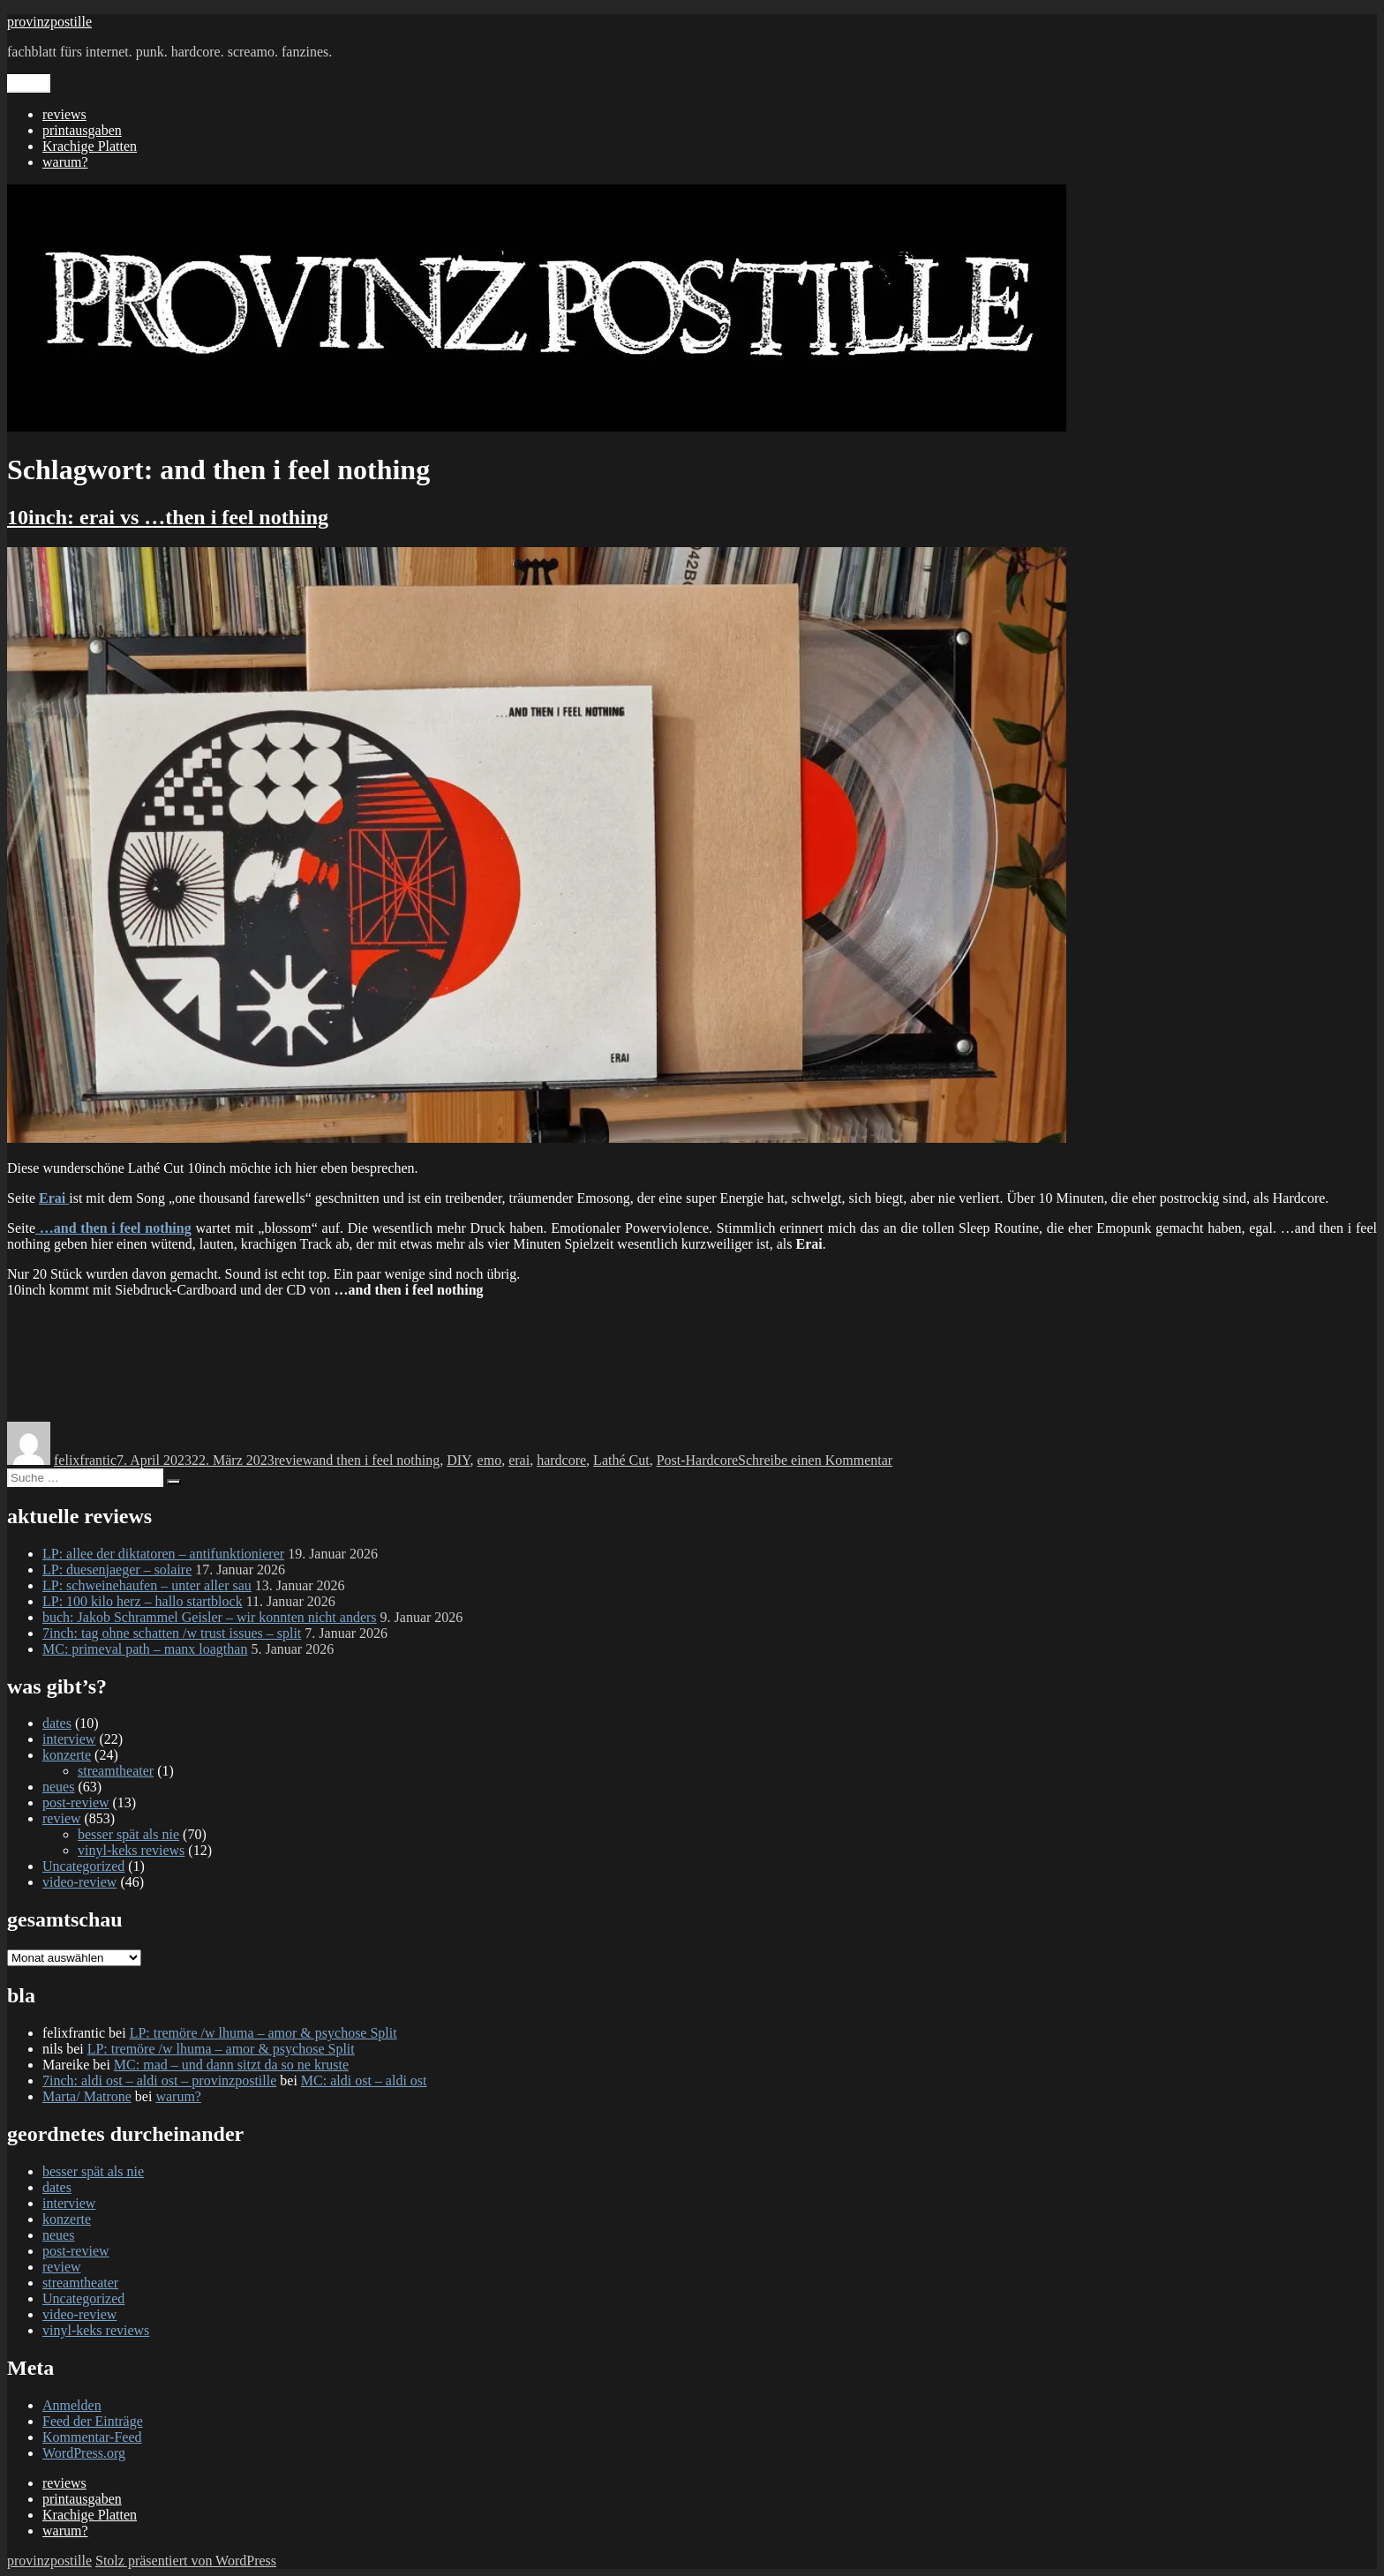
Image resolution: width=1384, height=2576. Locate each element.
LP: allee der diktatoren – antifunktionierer (163, 1553)
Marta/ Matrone (87, 2096)
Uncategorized (83, 1866)
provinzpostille (49, 21)
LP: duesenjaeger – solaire (117, 1569)
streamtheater (116, 1770)
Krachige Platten (89, 146)
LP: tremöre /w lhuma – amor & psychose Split (263, 2032)
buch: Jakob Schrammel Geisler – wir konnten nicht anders (209, 1617)
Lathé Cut (621, 1460)
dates (56, 1723)
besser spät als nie (128, 1834)
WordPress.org (83, 2452)
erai (519, 1460)
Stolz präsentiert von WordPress (185, 2560)
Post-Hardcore (697, 1460)
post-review (75, 1802)
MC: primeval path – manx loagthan (144, 1648)
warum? (65, 161)
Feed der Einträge (92, 2421)
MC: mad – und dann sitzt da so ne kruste (231, 2064)
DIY (458, 1460)
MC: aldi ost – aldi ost (364, 2080)
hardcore (561, 1460)
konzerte (66, 1754)
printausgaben (82, 130)
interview (68, 1738)
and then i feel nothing (376, 1460)
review (294, 1460)
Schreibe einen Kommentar (815, 1460)
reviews (64, 114)
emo (490, 1460)
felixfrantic (85, 1460)
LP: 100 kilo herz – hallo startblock (142, 1601)
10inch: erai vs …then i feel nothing (167, 517)
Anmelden (72, 2405)
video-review (79, 1881)
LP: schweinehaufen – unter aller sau (147, 1585)
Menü (28, 83)
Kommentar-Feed (92, 2437)
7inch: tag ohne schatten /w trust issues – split (171, 1633)
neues (58, 1786)
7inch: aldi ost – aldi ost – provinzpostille (159, 2080)
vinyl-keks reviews (131, 1850)
